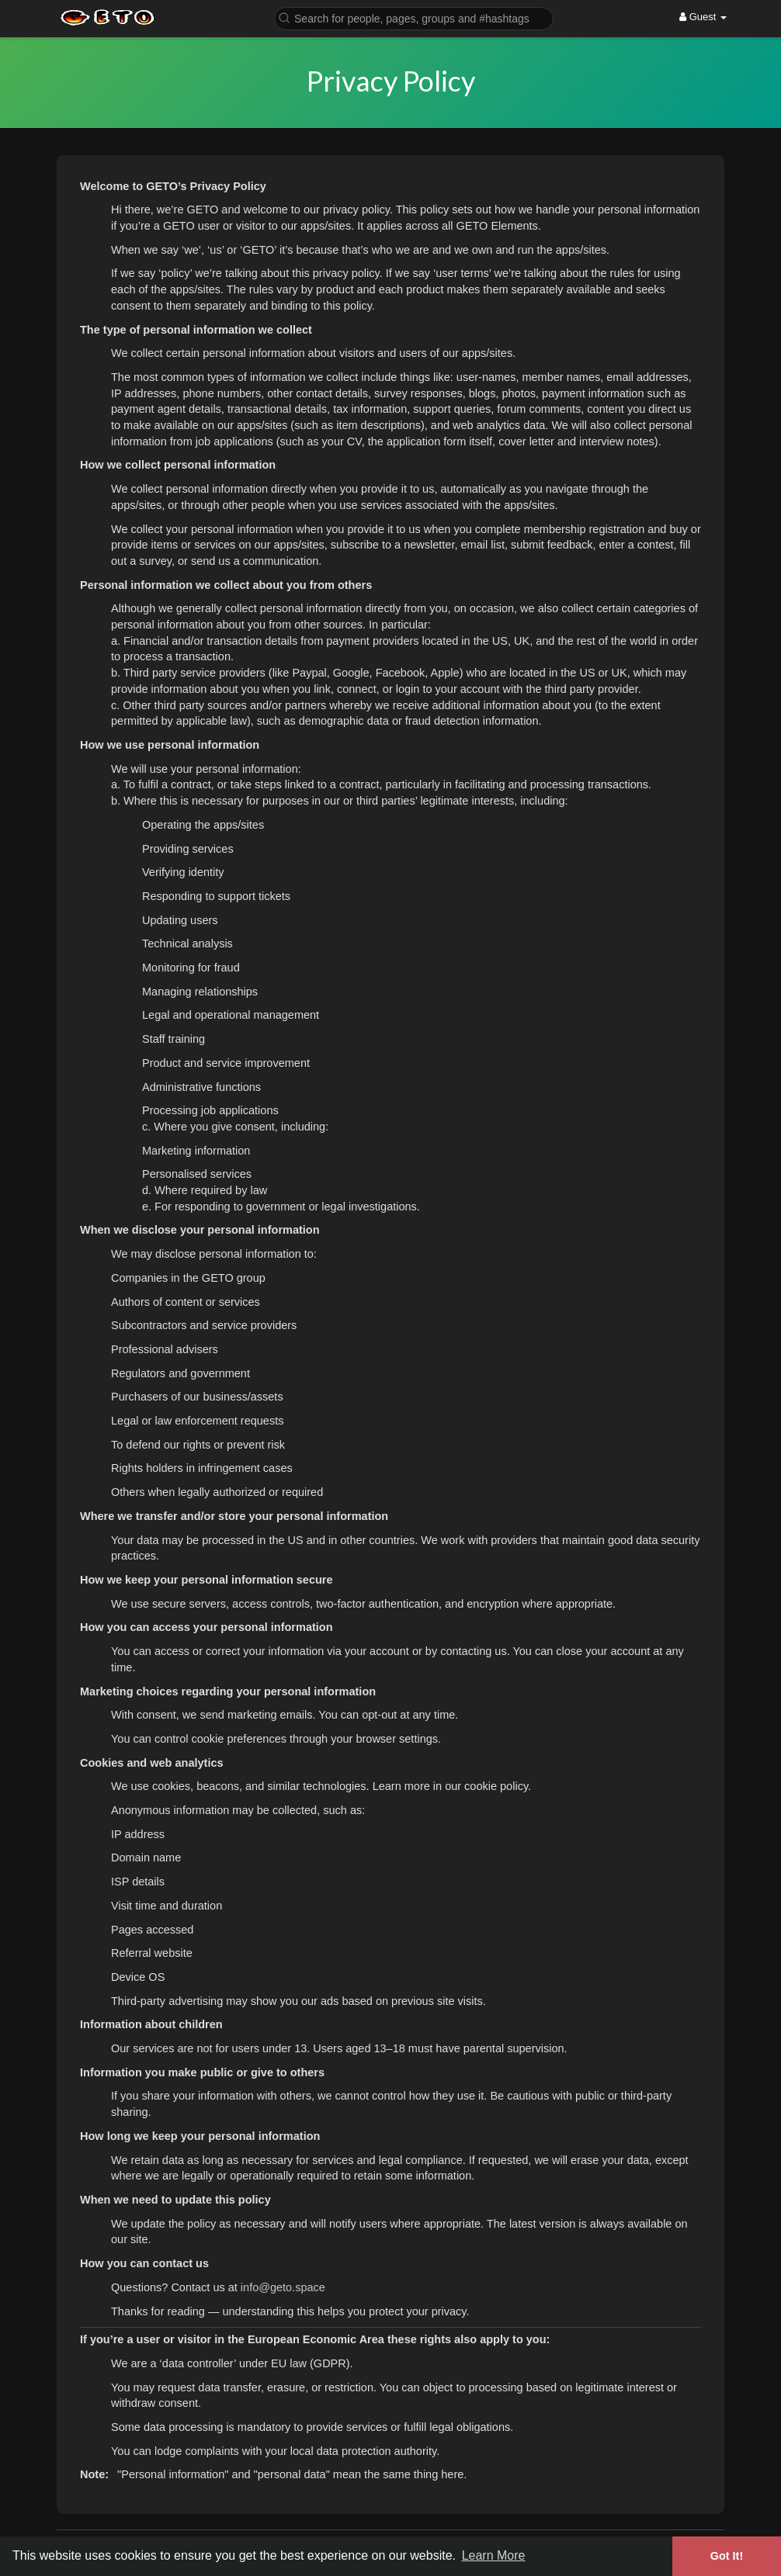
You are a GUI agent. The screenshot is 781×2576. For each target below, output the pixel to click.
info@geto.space (283, 2287)
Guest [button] (703, 17)
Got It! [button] (726, 2556)
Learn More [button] (494, 2555)
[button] (414, 17)
